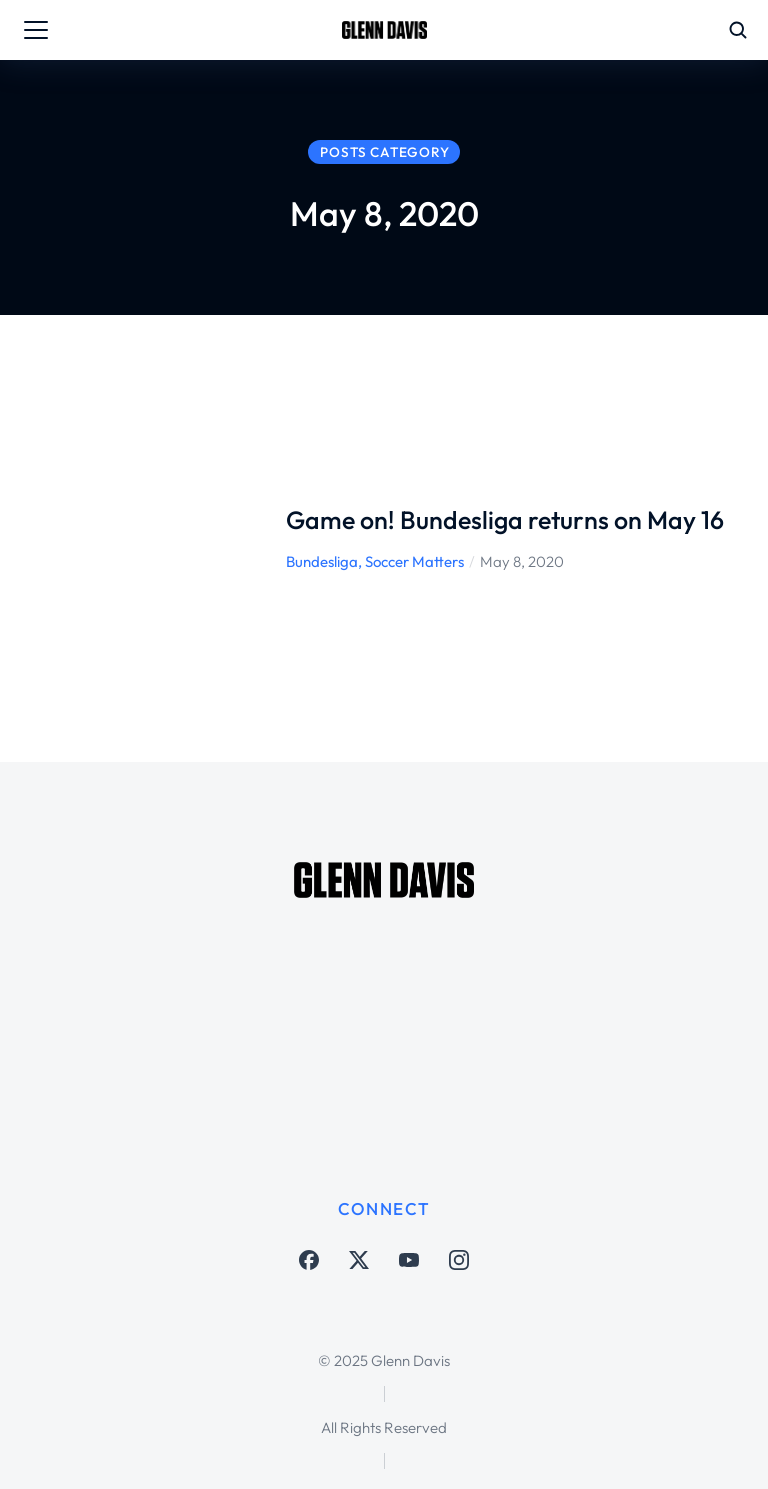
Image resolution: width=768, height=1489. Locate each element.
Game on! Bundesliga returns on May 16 (505, 520)
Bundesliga (322, 561)
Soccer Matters (414, 561)
